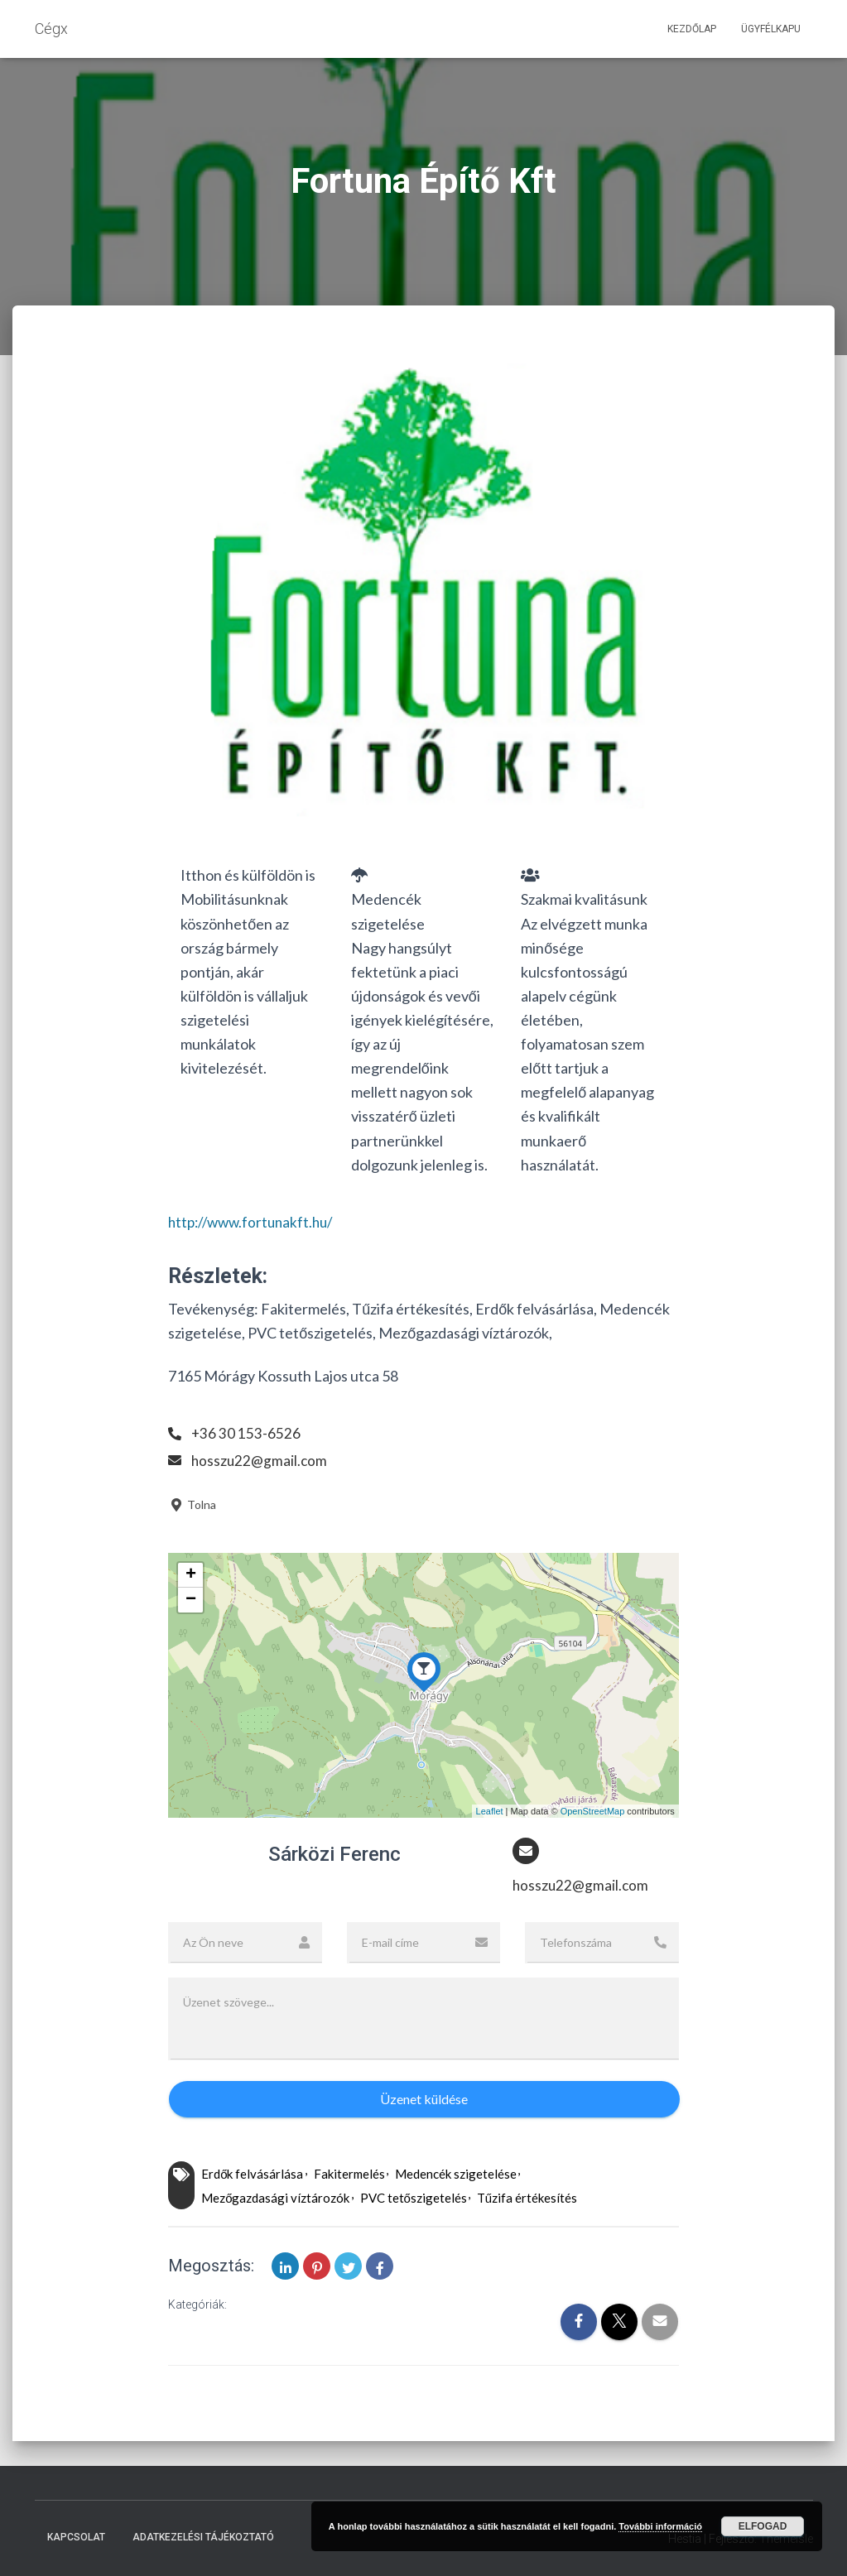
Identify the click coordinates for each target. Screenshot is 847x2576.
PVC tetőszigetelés (413, 2198)
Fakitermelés (349, 2174)
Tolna (192, 1504)
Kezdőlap (691, 29)
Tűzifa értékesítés (527, 2198)
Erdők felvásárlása (252, 2174)
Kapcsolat (76, 2537)
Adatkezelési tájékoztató (203, 2537)
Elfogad (763, 2526)
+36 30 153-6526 (246, 1433)
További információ (660, 2526)
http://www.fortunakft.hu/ (255, 1222)
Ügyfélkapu (771, 29)
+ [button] (190, 1575)
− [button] (190, 1600)
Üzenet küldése (424, 2099)
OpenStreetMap (593, 1811)
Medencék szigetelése (456, 2174)
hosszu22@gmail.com (260, 1460)
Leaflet (489, 1811)
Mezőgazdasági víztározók (275, 2198)
